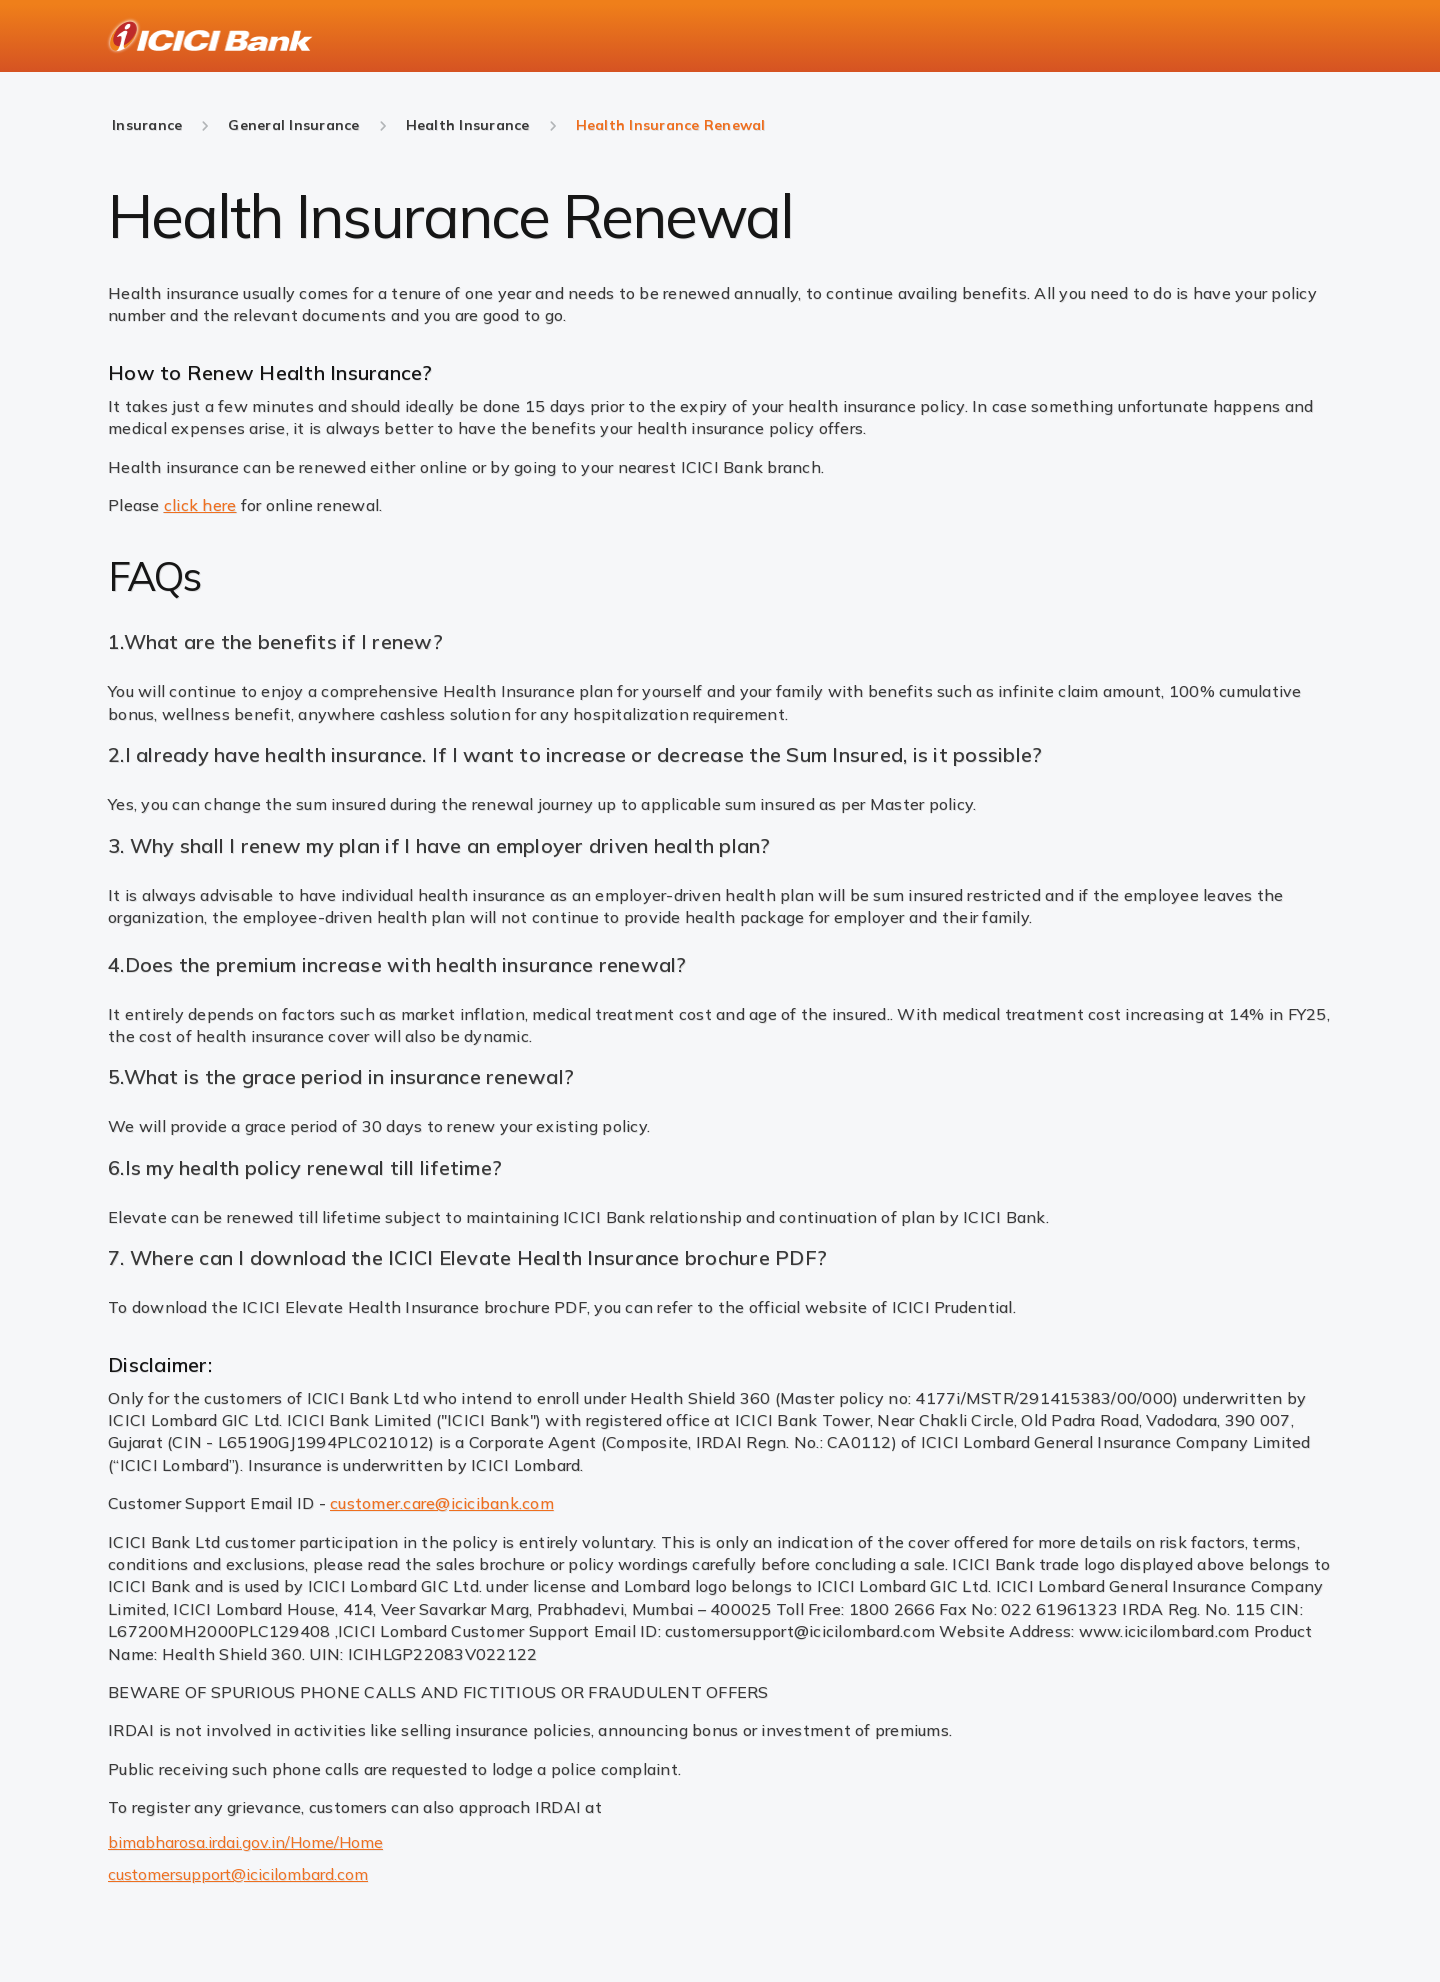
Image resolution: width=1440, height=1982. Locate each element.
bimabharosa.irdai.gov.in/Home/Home (245, 1842)
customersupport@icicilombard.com (238, 1874)
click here (200, 505)
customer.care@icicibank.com (442, 1503)
